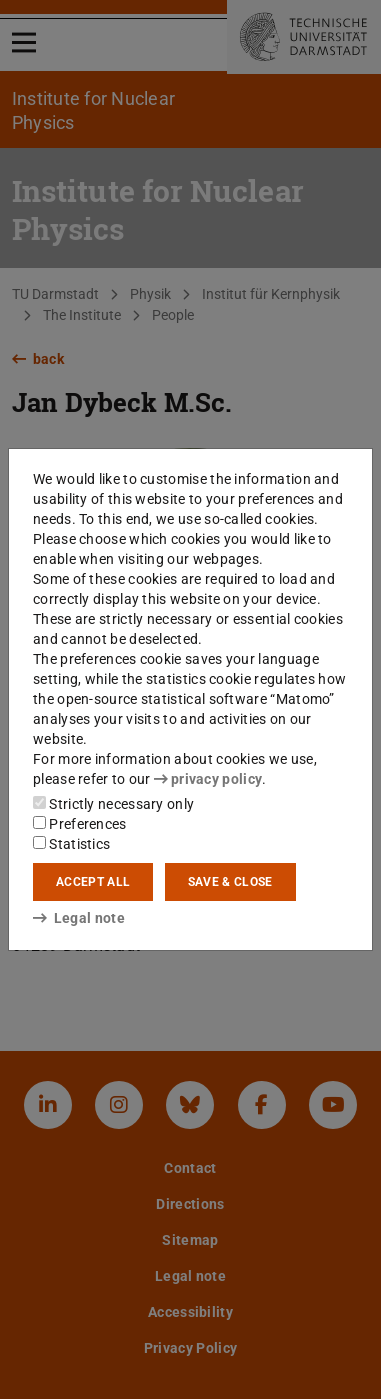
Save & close (230, 882)
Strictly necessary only (113, 804)
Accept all (93, 882)
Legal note (79, 918)
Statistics (71, 844)
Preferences (80, 824)
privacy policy (208, 779)
